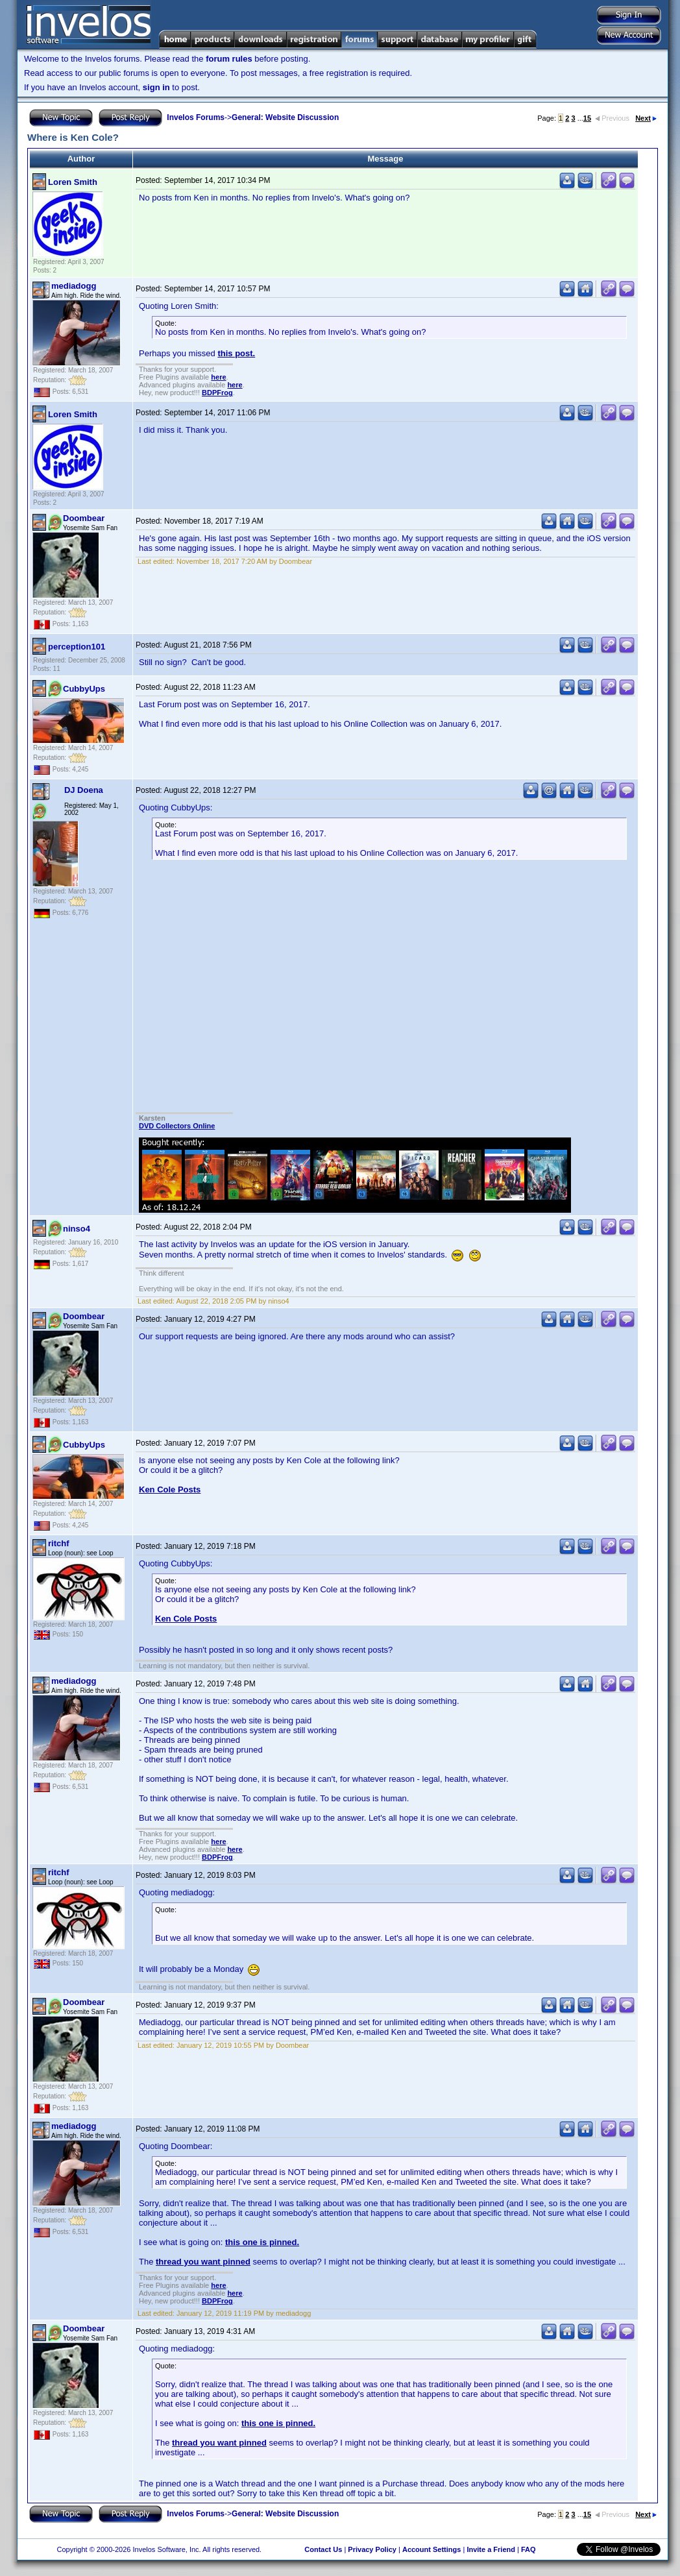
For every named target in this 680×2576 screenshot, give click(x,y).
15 (587, 118)
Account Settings (431, 2549)
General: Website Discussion (285, 117)
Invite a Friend (491, 2549)
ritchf (58, 1543)
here (218, 377)
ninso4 (76, 1228)
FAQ (528, 2549)
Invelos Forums (196, 117)
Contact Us (323, 2549)
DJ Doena (83, 790)
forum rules (229, 59)
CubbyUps (84, 689)
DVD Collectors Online (177, 1126)
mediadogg (73, 286)
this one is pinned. (262, 2242)
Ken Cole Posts (169, 1489)
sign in (156, 87)
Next (646, 118)
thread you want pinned (203, 2261)
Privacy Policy (372, 2549)
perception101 (76, 646)
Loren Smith (72, 182)
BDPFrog (217, 392)
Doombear (83, 518)
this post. (236, 353)
